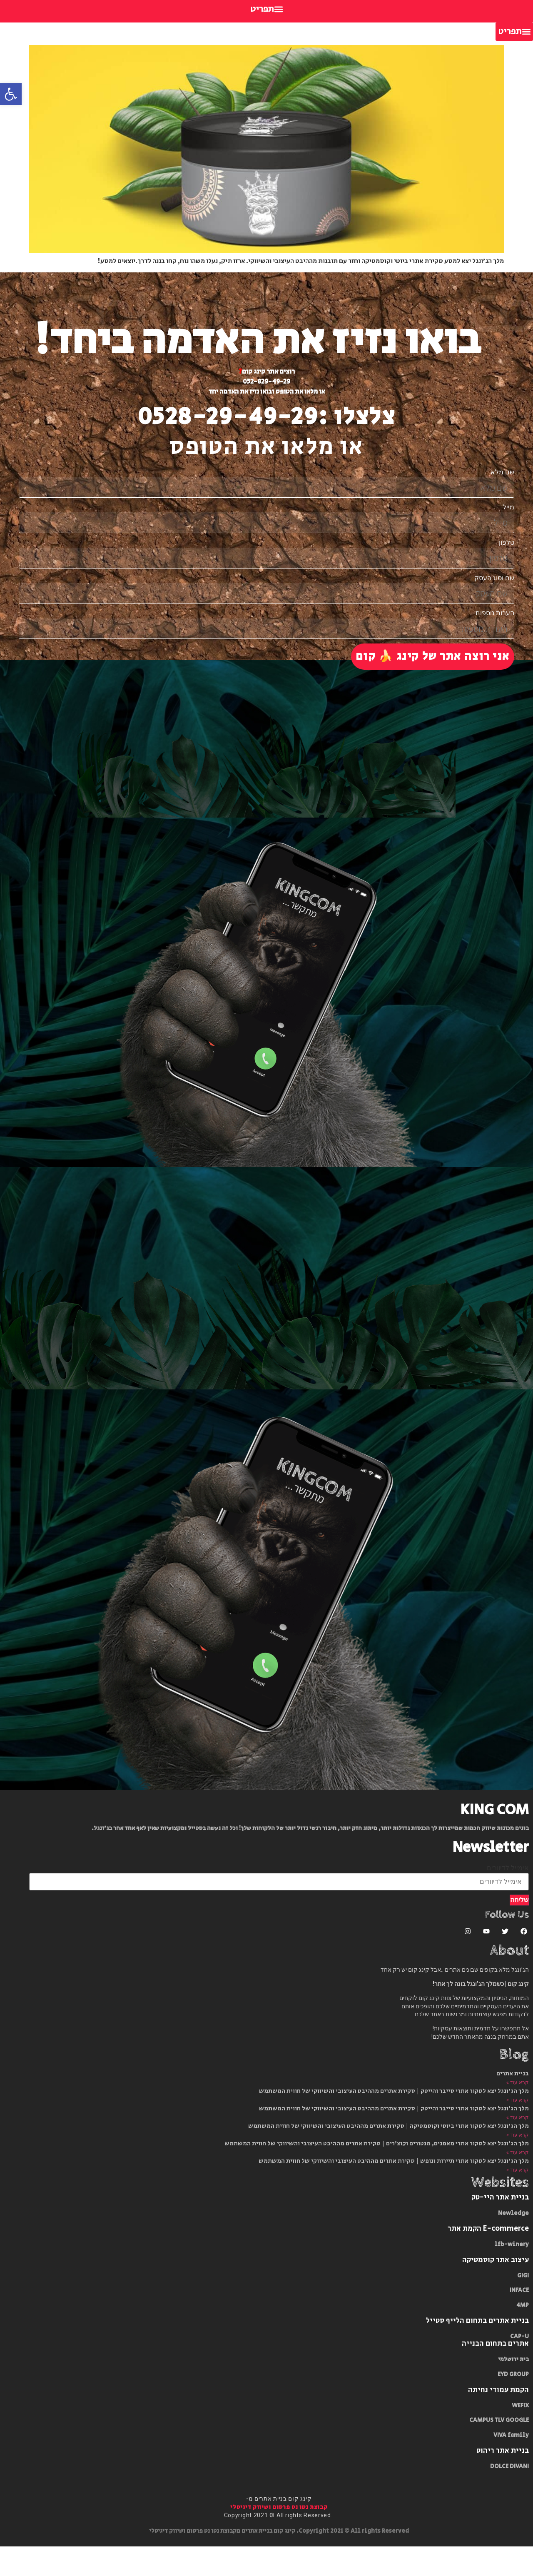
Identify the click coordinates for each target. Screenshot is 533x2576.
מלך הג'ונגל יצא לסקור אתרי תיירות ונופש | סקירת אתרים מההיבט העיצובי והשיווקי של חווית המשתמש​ (394, 2190)
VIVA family (511, 2465)
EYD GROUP (513, 2404)
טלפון (506, 549)
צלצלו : (356, 417)
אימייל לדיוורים (508, 1897)
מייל (508, 510)
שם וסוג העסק (494, 587)
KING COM (495, 1839)
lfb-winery (512, 2274)
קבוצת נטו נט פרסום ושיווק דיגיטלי (278, 2537)
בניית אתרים (512, 2103)
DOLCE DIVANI (509, 2496)
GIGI (523, 2305)
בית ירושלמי (513, 2389)
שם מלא (502, 472)
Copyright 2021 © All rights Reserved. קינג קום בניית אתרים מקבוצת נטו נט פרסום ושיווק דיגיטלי (279, 2560)
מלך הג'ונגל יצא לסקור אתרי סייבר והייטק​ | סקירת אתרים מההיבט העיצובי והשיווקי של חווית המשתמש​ (394, 2120)
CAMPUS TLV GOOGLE (499, 2450)
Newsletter (491, 1877)
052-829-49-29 (266, 382)
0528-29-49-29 (228, 417)
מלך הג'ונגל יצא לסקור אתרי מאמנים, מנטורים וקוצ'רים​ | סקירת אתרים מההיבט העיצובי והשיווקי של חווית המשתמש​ (376, 2173)
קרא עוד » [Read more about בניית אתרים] (517, 2112)
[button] (266, 9)
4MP (522, 2335)
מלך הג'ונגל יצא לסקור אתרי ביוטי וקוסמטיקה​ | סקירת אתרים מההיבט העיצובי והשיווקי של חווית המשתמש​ (388, 2155)
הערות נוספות (495, 626)
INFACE (519, 2320)
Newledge (513, 2243)
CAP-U (519, 2366)
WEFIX (520, 2435)
